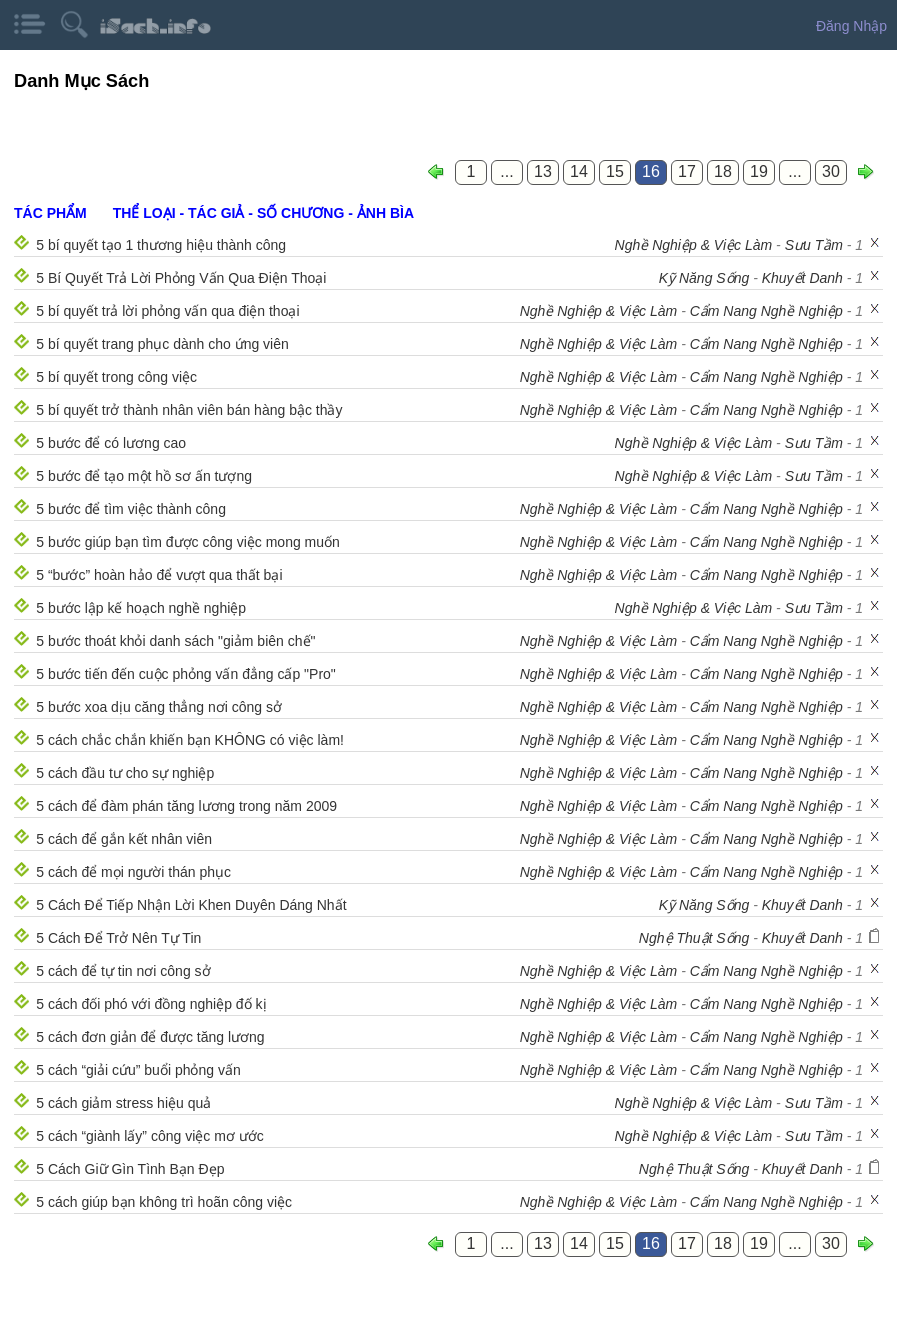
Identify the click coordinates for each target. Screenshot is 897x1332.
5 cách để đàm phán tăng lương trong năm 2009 (186, 806)
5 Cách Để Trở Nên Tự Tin (118, 938)
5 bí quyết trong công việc (116, 377)
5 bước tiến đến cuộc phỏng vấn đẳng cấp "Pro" (186, 674)
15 (615, 171)
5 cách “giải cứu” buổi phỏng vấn (138, 1070)
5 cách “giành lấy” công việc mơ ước (149, 1136)
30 (831, 171)
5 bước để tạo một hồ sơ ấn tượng (144, 476)
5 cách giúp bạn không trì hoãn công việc (164, 1202)
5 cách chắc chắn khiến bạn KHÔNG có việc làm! (190, 740)
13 (543, 171)
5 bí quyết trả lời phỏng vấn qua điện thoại (167, 311)
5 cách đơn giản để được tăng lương (150, 1037)
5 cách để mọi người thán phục (133, 872)
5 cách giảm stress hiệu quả (123, 1103)
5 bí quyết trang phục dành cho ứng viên (162, 344)
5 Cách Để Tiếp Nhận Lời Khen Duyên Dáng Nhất (191, 905)
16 (651, 171)
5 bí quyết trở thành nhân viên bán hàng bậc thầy (189, 410)
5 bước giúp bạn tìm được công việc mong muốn (188, 542)
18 (723, 171)
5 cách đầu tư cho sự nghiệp (125, 773)
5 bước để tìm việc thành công (131, 509)
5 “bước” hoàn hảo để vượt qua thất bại (159, 575)
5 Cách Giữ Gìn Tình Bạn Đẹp (130, 1169)
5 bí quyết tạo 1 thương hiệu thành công (161, 245)
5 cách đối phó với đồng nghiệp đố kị (151, 1004)
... (506, 171)
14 (579, 171)
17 (687, 171)
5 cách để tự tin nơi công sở (123, 971)
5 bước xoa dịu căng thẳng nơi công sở (159, 707)
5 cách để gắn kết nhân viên (124, 839)
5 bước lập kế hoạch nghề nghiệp (141, 608)
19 (759, 171)
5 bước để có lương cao (111, 443)
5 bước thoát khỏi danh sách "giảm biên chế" (175, 641)
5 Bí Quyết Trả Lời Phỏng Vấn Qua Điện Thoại (181, 278)
